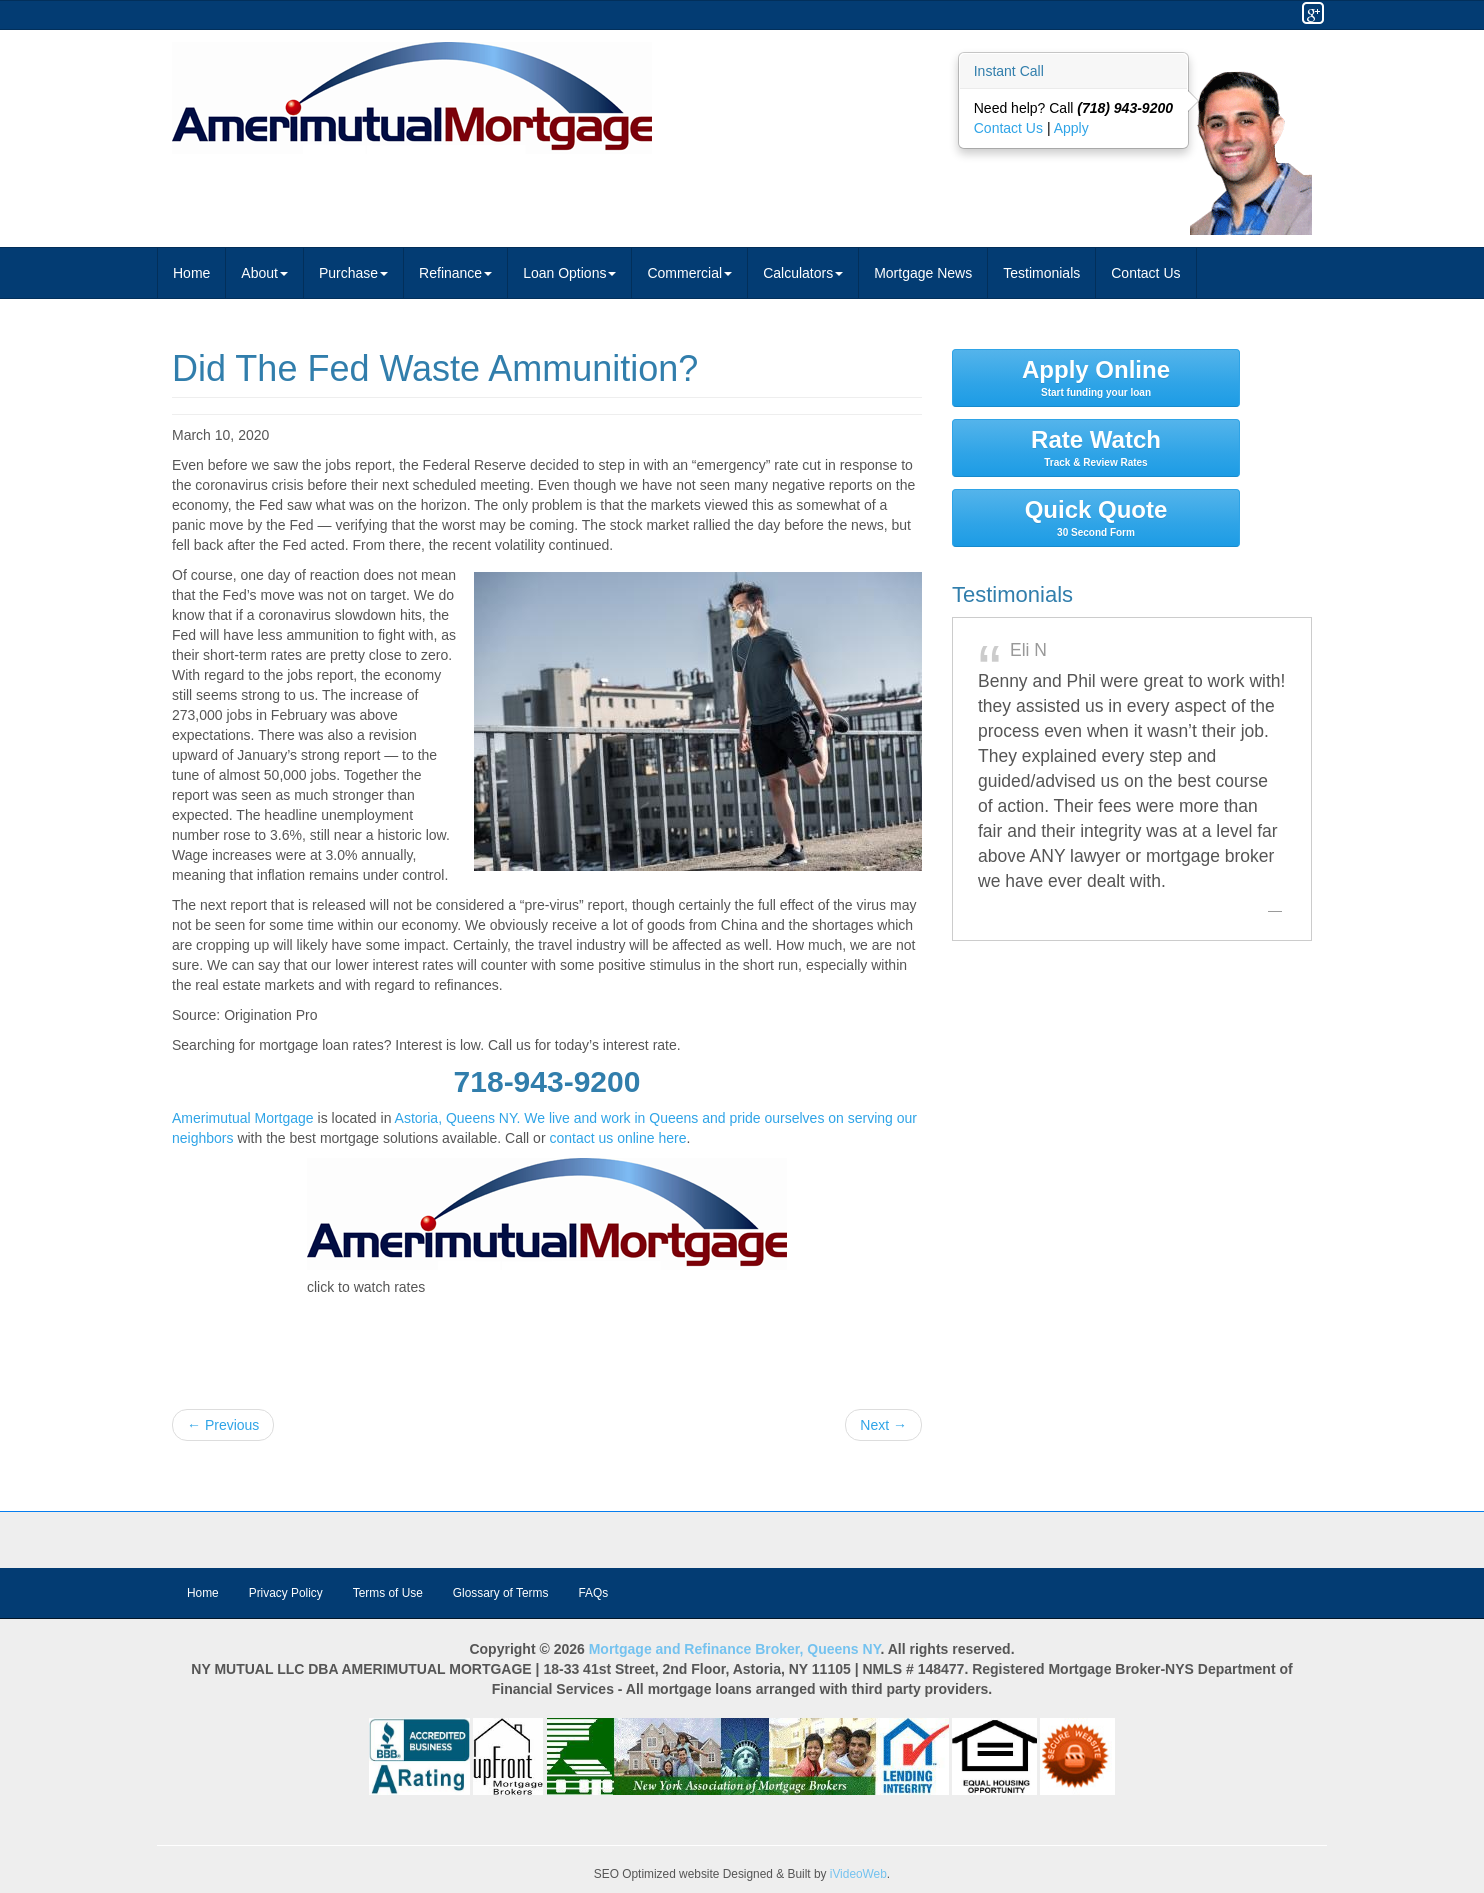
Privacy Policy (286, 1593)
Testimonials (1041, 273)
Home (191, 273)
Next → (883, 1425)
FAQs (593, 1593)
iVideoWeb (858, 1874)
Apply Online (1096, 377)
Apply (1071, 128)
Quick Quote (1096, 517)
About (264, 273)
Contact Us (1010, 128)
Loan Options (569, 273)
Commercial (689, 273)
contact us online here (617, 1138)
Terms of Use (388, 1593)
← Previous (223, 1425)
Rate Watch (1096, 447)
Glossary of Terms (501, 1593)
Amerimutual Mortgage (243, 1118)
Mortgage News (923, 273)
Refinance (455, 273)
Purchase (353, 273)
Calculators (803, 273)
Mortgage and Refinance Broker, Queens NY (735, 1649)
